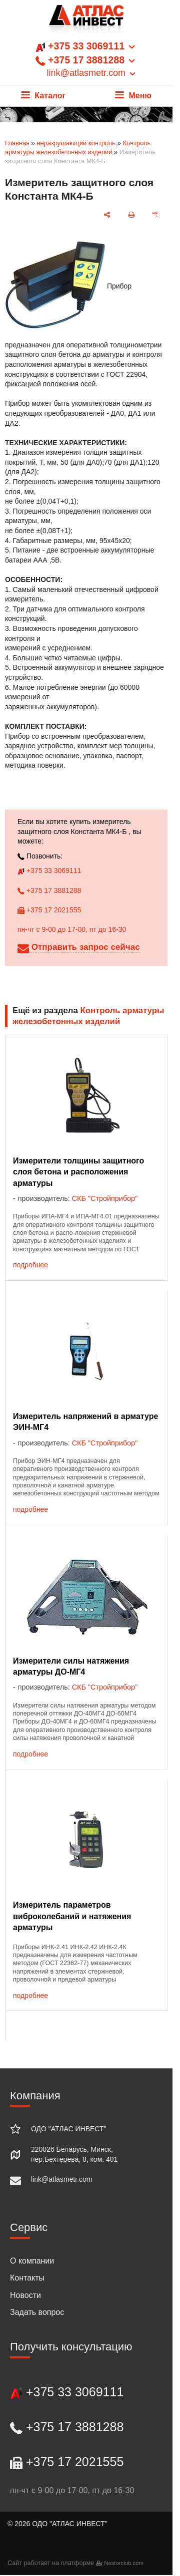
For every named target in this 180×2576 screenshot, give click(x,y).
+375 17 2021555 (49, 910)
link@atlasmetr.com (61, 2179)
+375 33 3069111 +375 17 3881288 (86, 59)
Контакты (27, 2278)
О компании (32, 2261)
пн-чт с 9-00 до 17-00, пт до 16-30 (72, 929)
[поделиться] (107, 215)
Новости (25, 2295)
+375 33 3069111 (49, 870)
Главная (17, 143)
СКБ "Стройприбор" (105, 1198)
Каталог (43, 95)
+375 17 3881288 (49, 890)
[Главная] (86, 22)
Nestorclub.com (124, 2563)
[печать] (131, 215)
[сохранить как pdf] (156, 215)
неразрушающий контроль (76, 143)
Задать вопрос (37, 2312)
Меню (133, 95)
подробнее (30, 1265)
